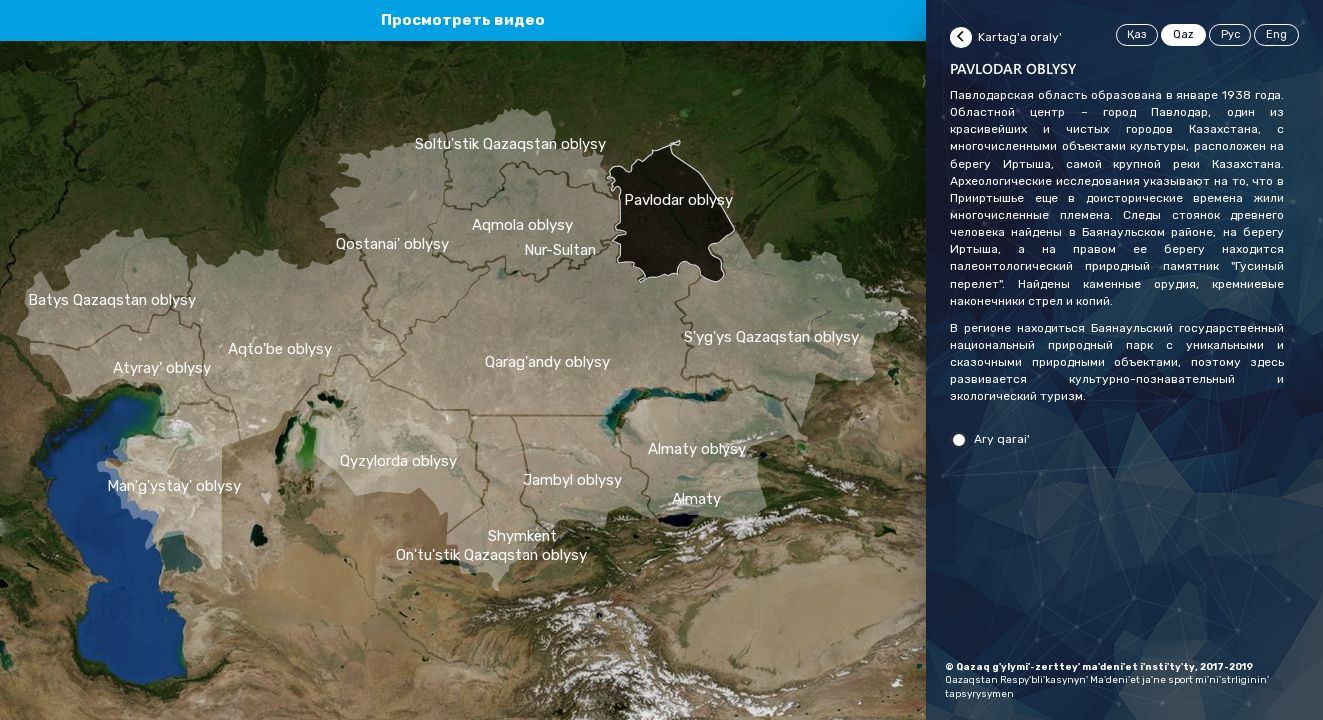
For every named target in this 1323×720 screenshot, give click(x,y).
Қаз (1136, 34)
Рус (1230, 34)
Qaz (1183, 34)
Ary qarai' (1002, 439)
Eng (1276, 34)
